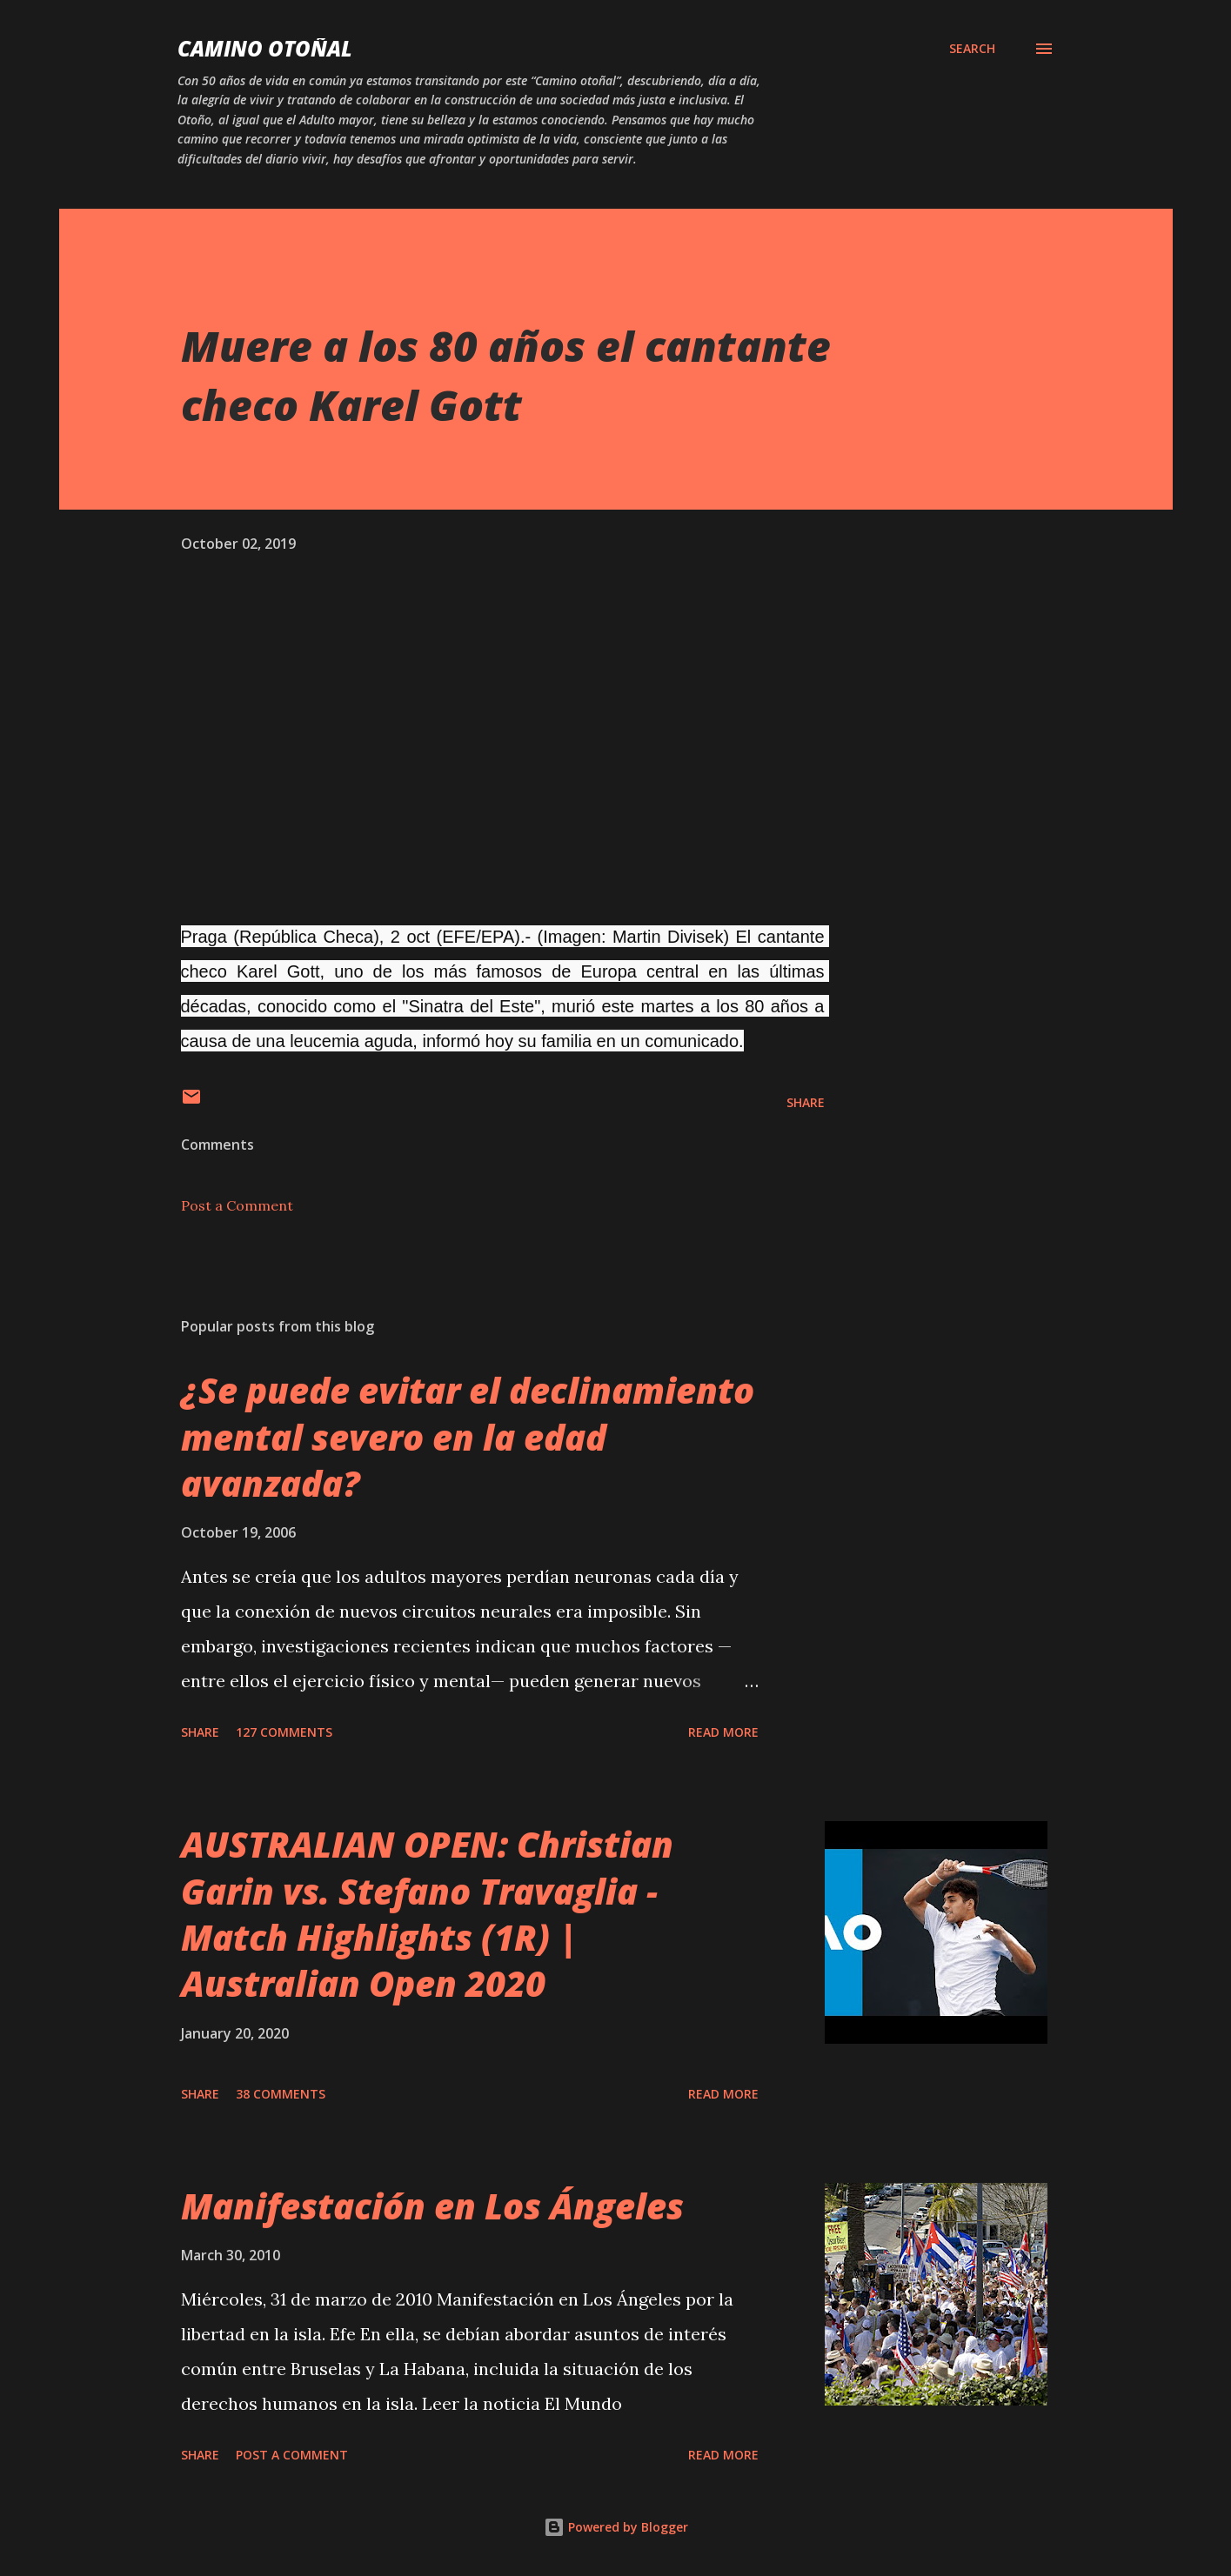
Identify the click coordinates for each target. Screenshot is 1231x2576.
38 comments (280, 2093)
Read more (723, 1732)
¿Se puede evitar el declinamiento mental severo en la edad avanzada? (467, 1436)
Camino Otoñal (264, 48)
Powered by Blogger (616, 2527)
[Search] (972, 48)
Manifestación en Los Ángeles (432, 2206)
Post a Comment (237, 1205)
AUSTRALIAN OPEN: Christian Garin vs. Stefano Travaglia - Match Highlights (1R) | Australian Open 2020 (427, 1913)
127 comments (284, 1732)
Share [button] (805, 1102)
